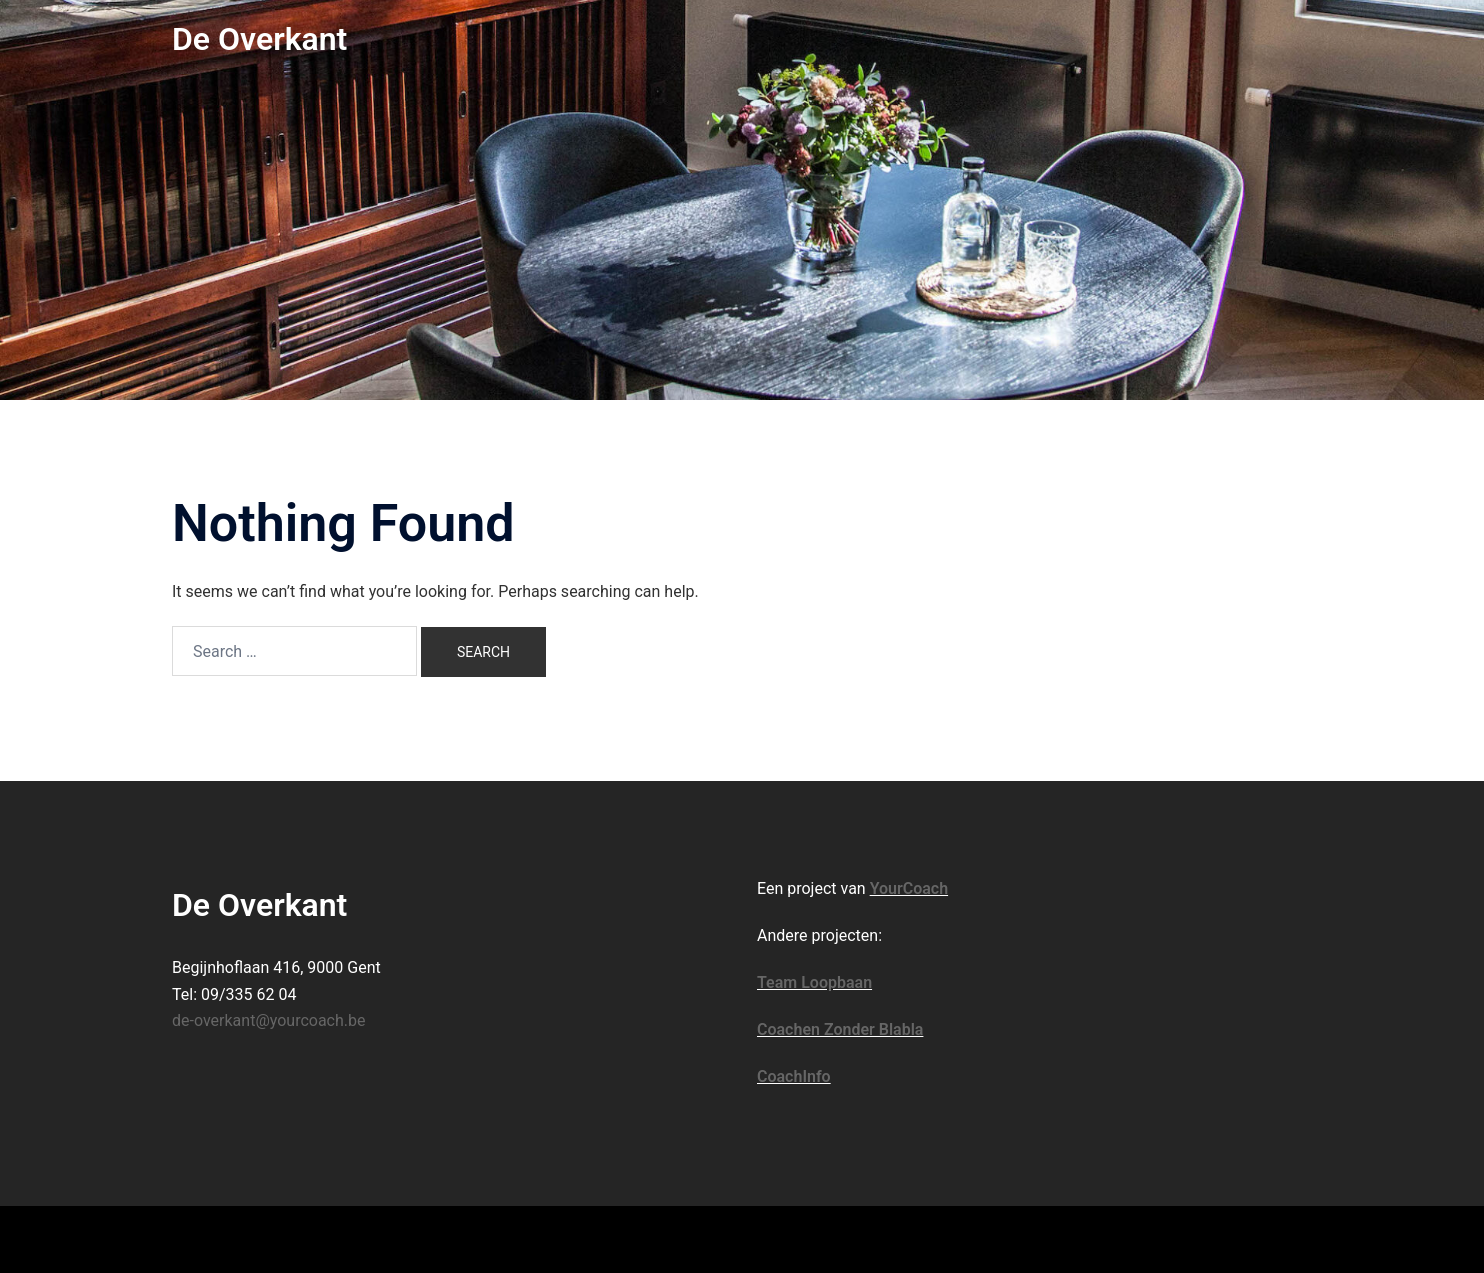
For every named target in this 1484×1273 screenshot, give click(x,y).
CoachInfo (794, 1076)
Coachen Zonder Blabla (840, 1029)
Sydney (492, 1238)
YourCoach (909, 888)
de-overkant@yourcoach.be (269, 1020)
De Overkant (259, 39)
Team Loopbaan (814, 982)
